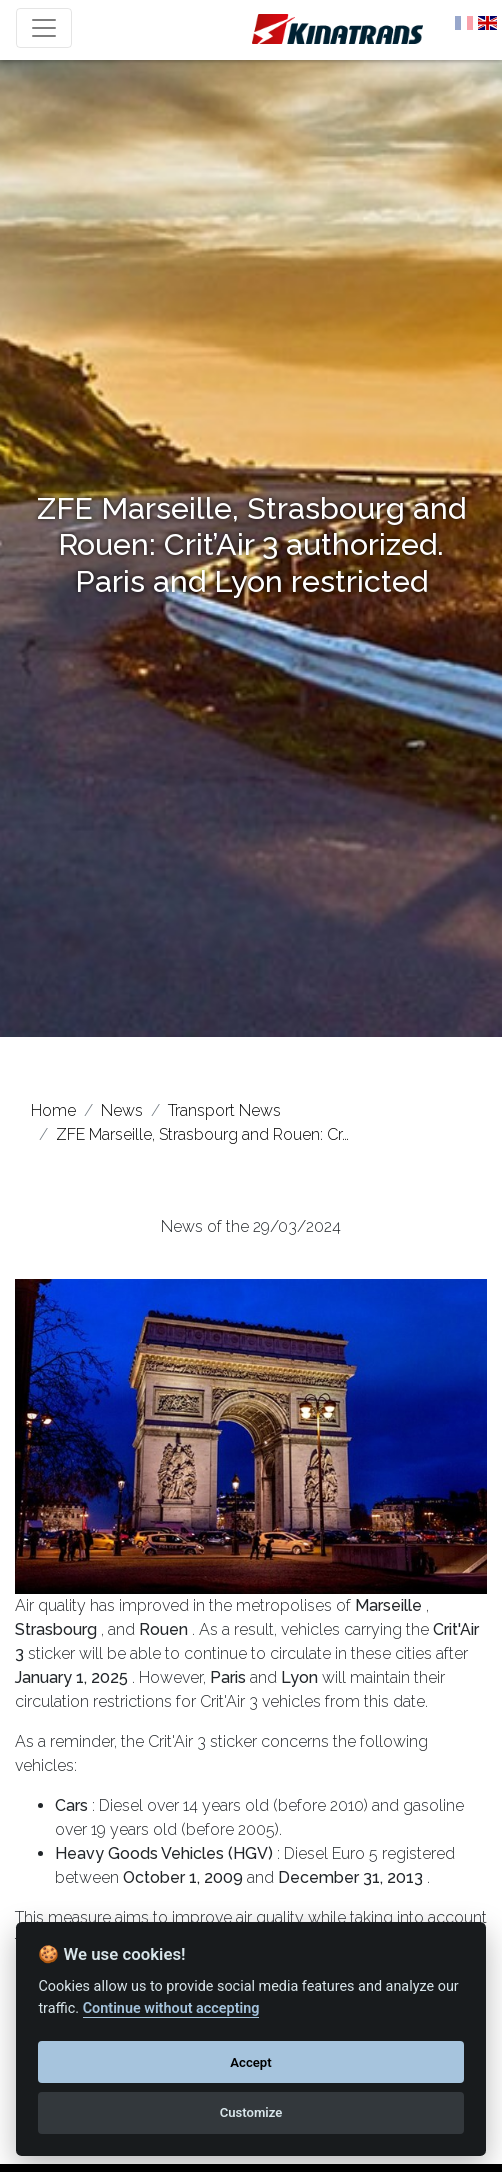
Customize (251, 2112)
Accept (250, 2062)
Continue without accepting (171, 2008)
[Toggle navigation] (44, 28)
